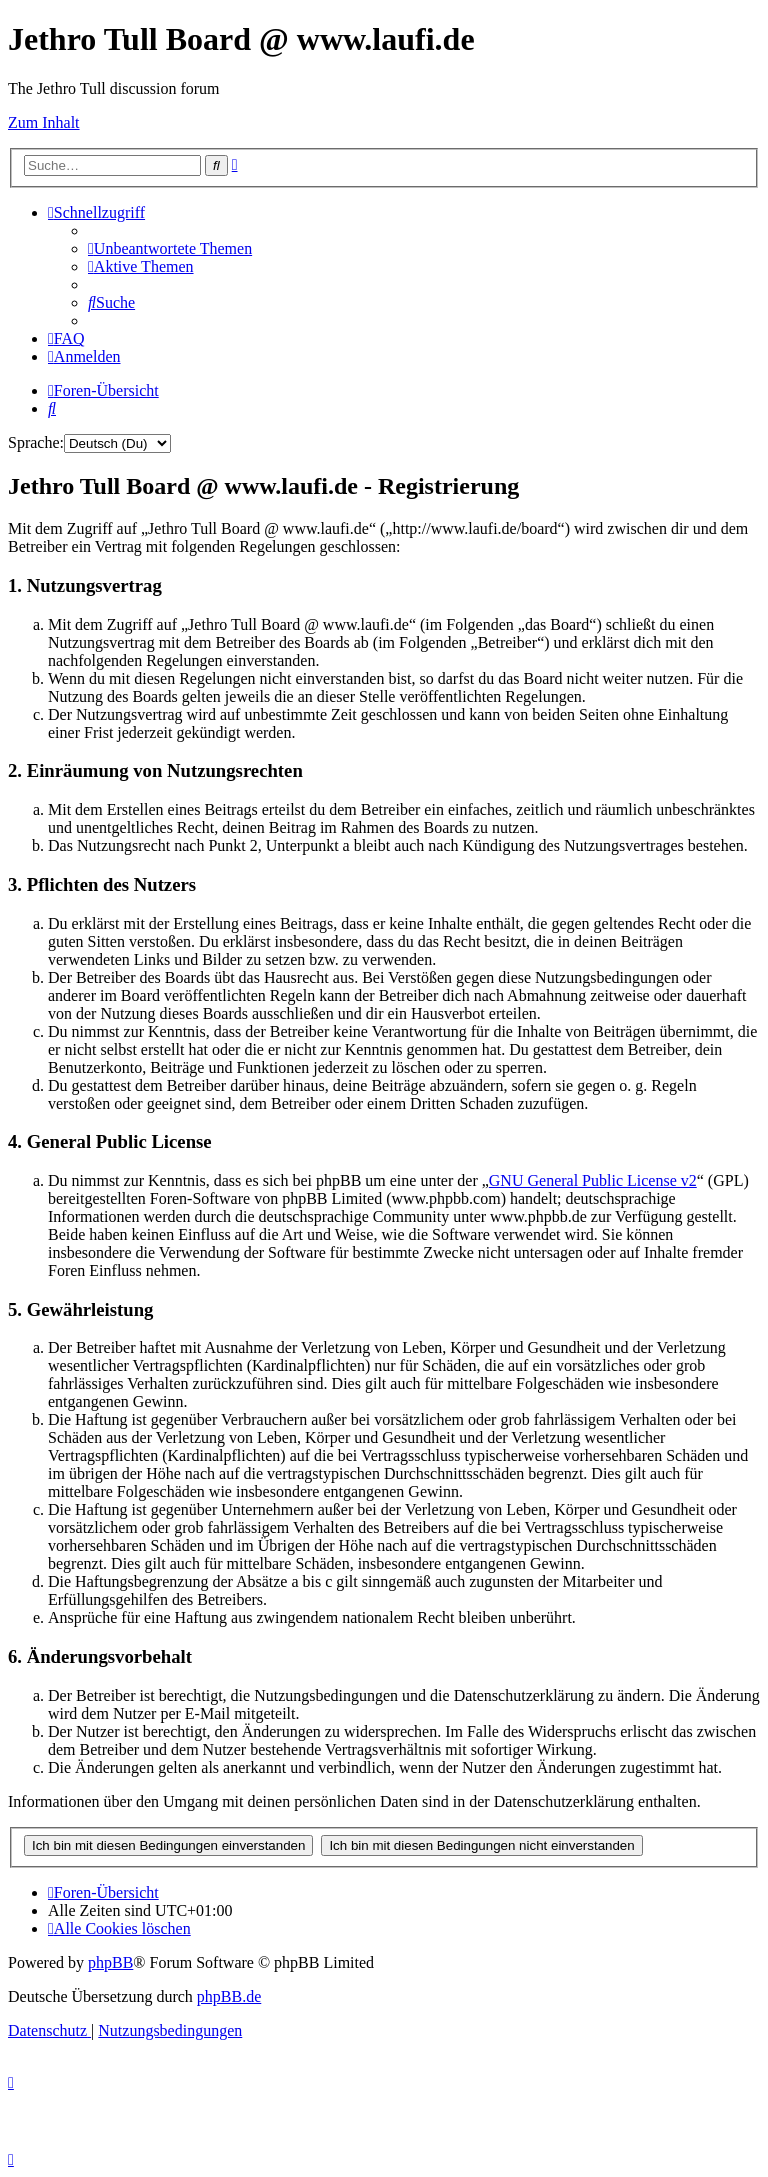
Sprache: (36, 442)
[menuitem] (170, 248)
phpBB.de (229, 1996)
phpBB (110, 1962)
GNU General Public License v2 (593, 1180)
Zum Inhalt (44, 122)
